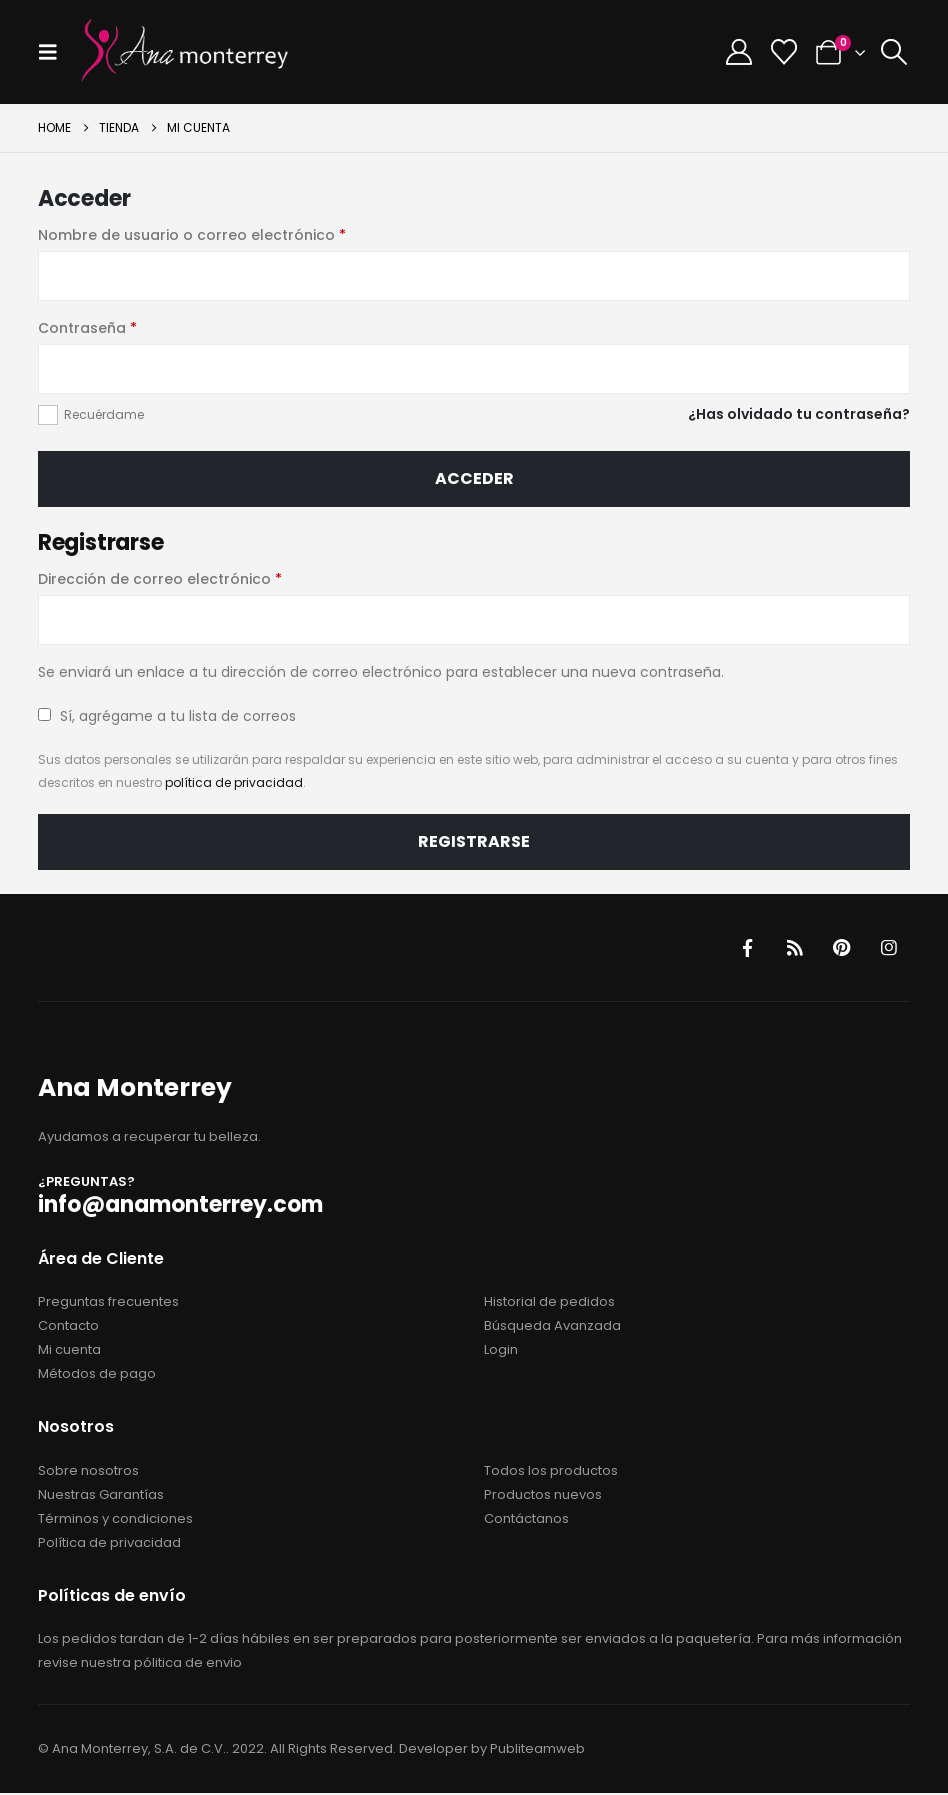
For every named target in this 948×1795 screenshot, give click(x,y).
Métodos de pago (97, 1375)
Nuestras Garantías (101, 1495)
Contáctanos (526, 1519)
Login (501, 1351)
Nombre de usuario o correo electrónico (233, 234)
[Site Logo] (185, 52)
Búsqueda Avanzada (552, 1327)
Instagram (888, 948)
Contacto (68, 1327)
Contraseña (129, 327)
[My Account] (738, 52)
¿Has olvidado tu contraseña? (799, 414)
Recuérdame (104, 414)
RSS (792, 948)
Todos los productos (551, 1471)
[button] (54, 52)
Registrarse (474, 841)
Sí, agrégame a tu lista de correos (167, 716)
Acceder (474, 478)
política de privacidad (234, 782)
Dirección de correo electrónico (201, 578)
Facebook (744, 948)
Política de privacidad (109, 1543)
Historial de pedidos (549, 1303)
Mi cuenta (69, 1351)
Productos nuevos (543, 1495)
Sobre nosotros (88, 1471)
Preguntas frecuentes (108, 1303)
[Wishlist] (783, 52)
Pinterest (840, 948)
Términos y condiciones (115, 1519)
